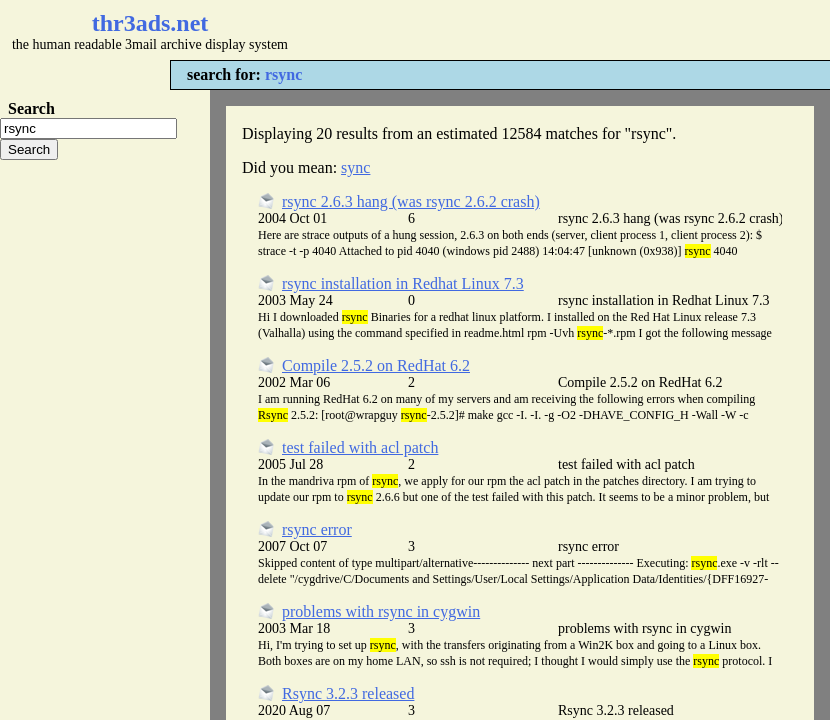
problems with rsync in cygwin (381, 611)
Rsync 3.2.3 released (348, 693)
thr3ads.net (150, 23)
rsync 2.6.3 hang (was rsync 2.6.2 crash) (411, 201)
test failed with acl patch (360, 447)
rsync (283, 74)
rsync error (317, 529)
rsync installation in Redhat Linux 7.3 (403, 283)
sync (355, 167)
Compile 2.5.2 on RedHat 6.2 (376, 365)
